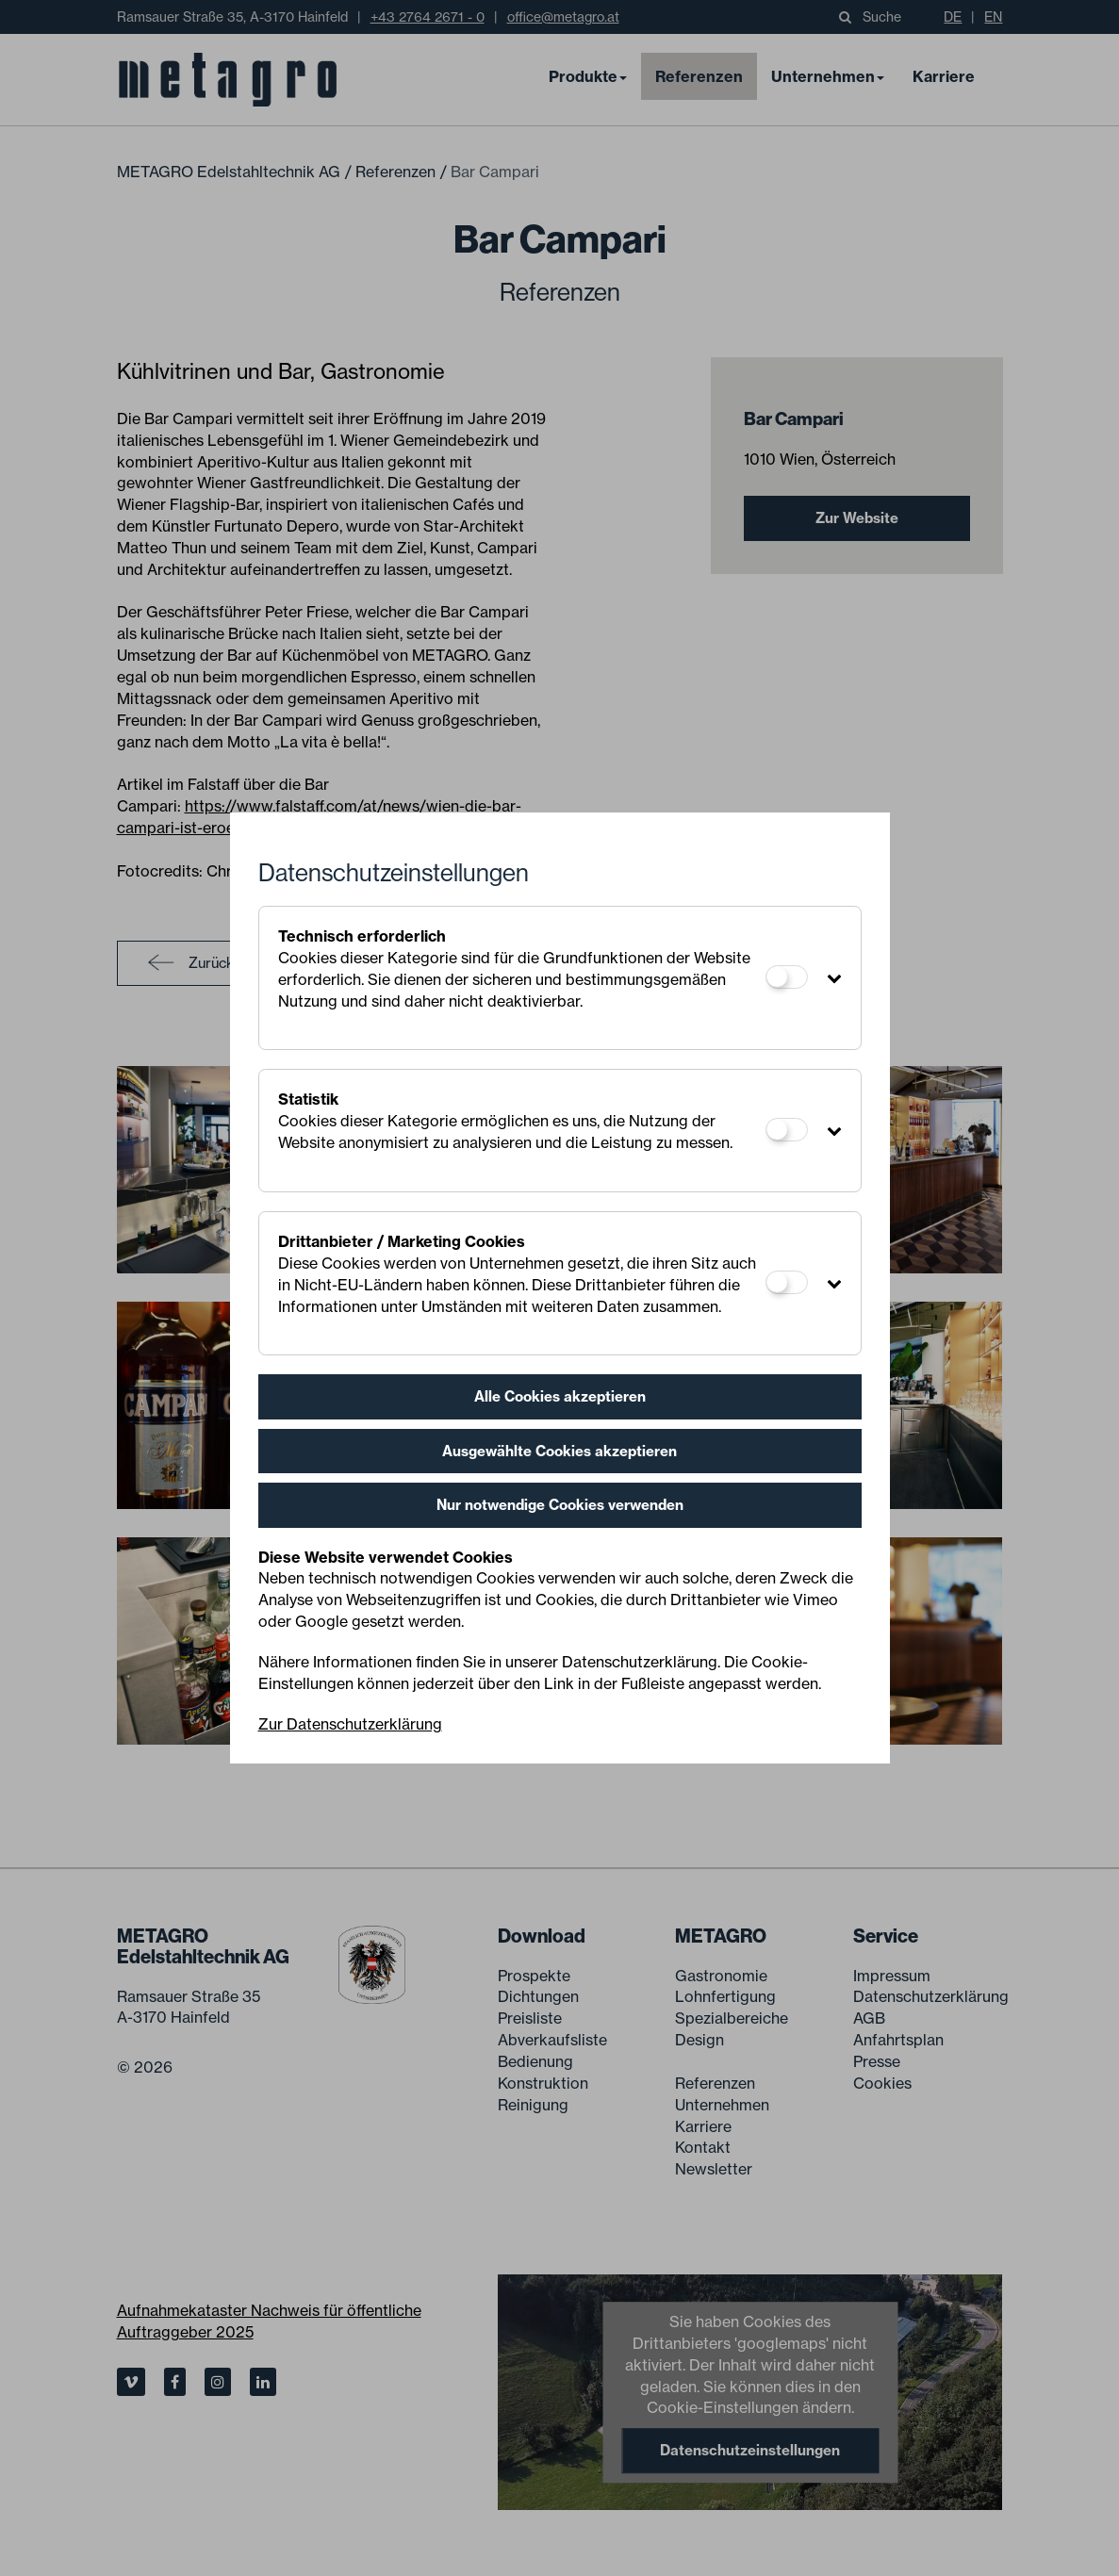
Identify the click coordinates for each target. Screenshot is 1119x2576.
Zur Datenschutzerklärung (350, 1724)
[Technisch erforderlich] (786, 977)
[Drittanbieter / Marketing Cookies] (786, 1282)
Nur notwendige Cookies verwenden (559, 1505)
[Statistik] (786, 1129)
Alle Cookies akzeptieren (560, 1396)
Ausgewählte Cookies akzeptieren (559, 1451)
